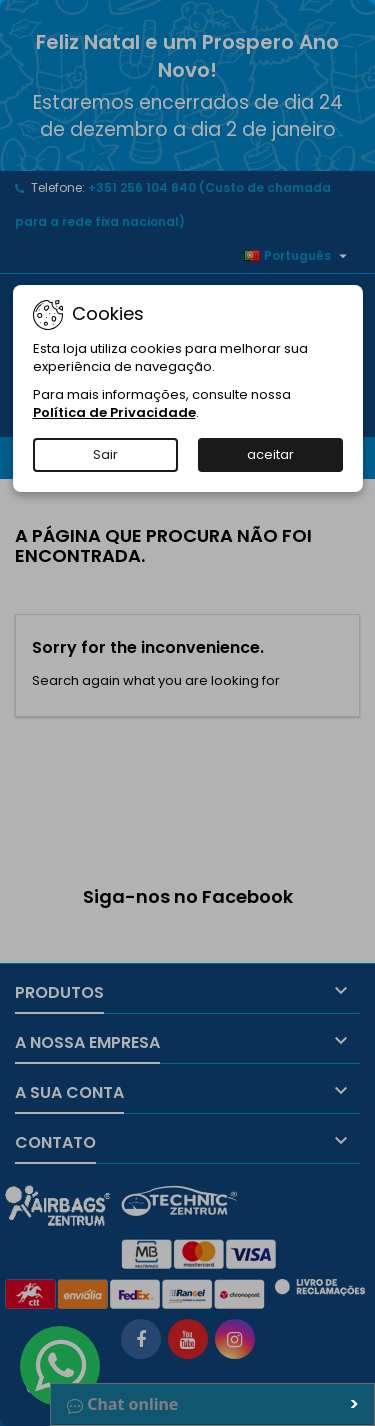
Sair (105, 454)
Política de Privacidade (114, 412)
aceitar (270, 454)
